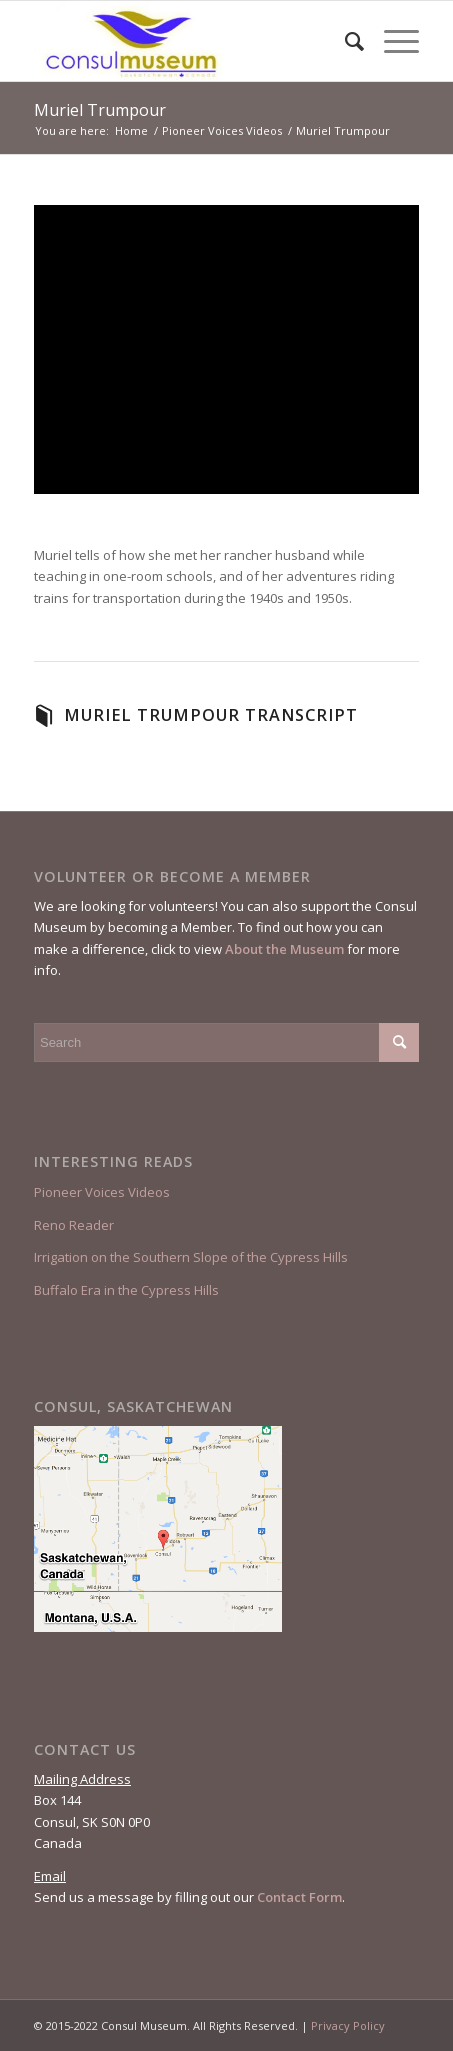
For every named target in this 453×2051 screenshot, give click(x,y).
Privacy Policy (348, 2025)
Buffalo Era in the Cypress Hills (126, 1290)
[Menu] (391, 41)
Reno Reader (74, 1225)
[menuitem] (344, 41)
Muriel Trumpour (100, 110)
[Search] (344, 41)
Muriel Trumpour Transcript (211, 715)
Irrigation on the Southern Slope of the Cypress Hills (191, 1257)
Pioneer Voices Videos (102, 1192)
